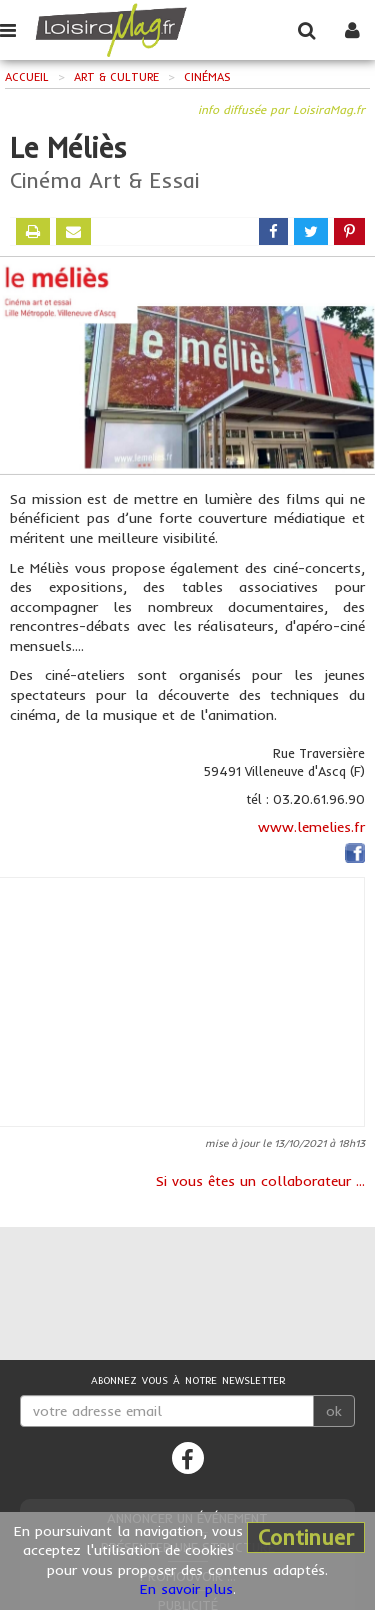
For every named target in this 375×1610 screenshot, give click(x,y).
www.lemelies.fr (311, 827)
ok (334, 1411)
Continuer (306, 1537)
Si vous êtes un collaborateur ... (260, 1181)
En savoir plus (186, 1589)
